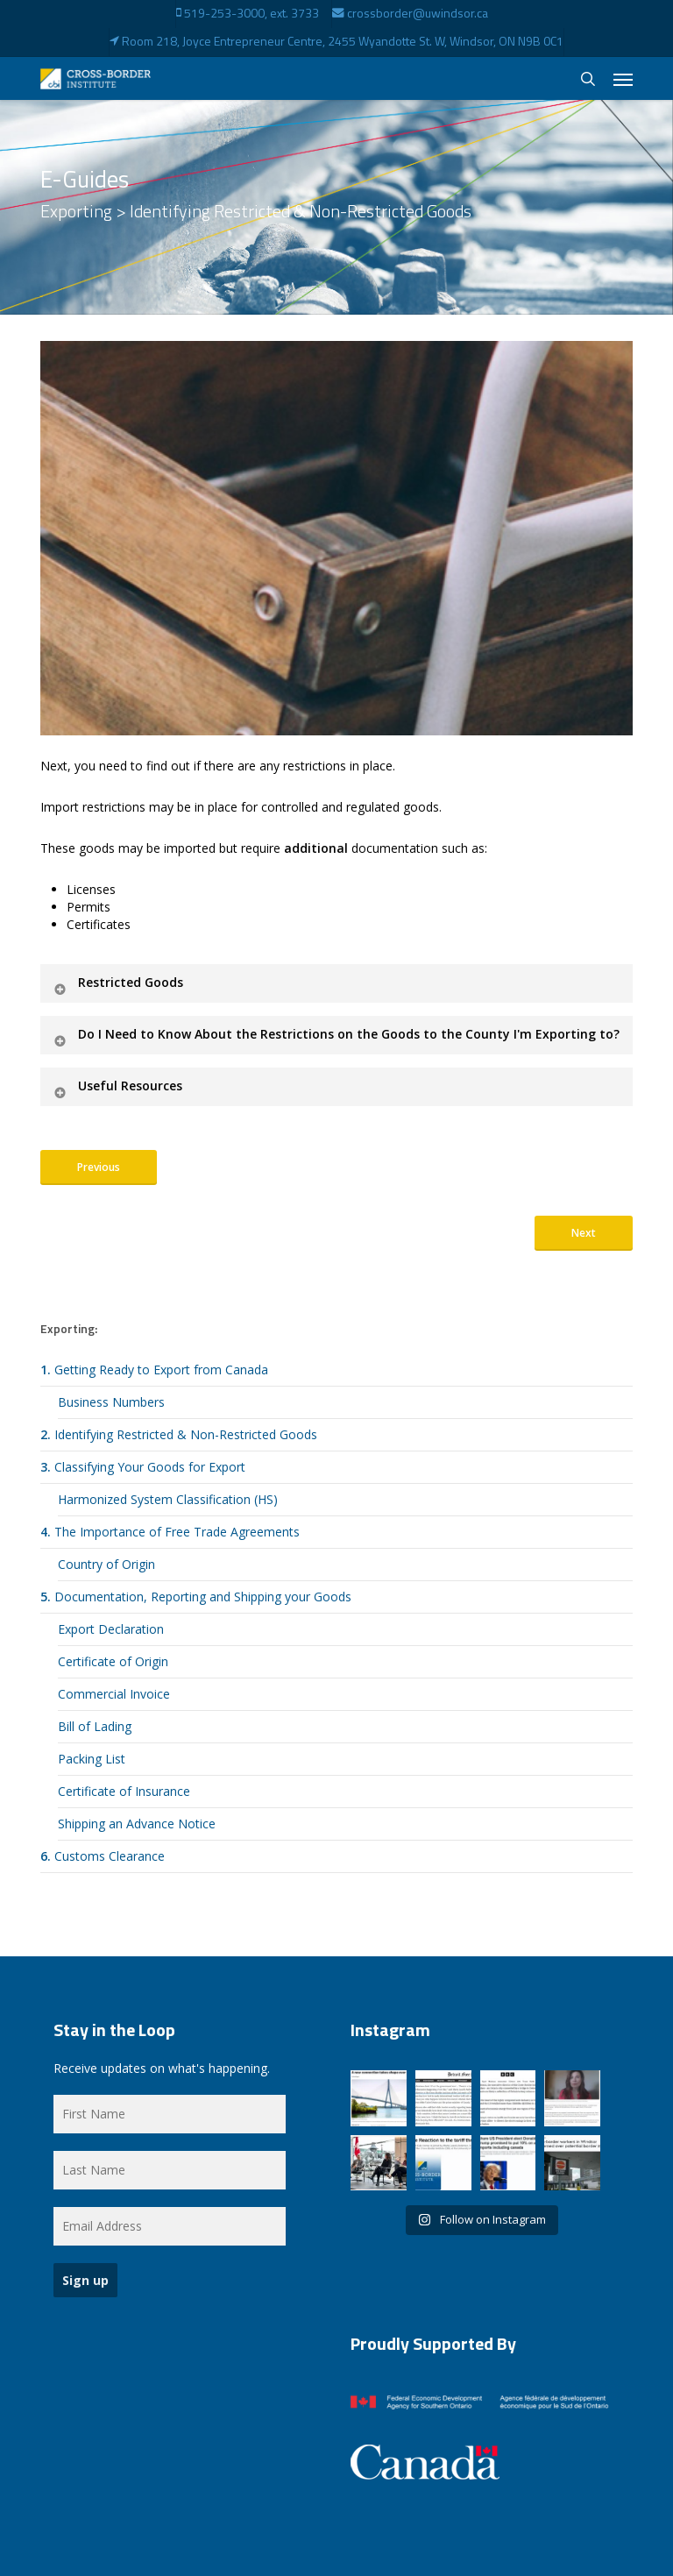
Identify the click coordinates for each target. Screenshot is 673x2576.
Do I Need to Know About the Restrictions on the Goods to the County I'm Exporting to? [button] (336, 1033)
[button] (623, 79)
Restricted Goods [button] (117, 982)
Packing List (91, 1758)
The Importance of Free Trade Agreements (170, 1531)
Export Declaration (111, 1629)
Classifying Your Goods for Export (142, 1466)
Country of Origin (106, 1564)
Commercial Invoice (114, 1693)
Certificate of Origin (113, 1661)
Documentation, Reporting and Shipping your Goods (195, 1596)
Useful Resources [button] (117, 1085)
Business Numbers (111, 1402)
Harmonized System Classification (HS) (168, 1499)
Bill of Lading (94, 1726)
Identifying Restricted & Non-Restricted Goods (178, 1434)
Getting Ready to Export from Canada (154, 1369)
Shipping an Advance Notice (137, 1823)
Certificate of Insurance (124, 1791)
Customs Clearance (102, 1856)
